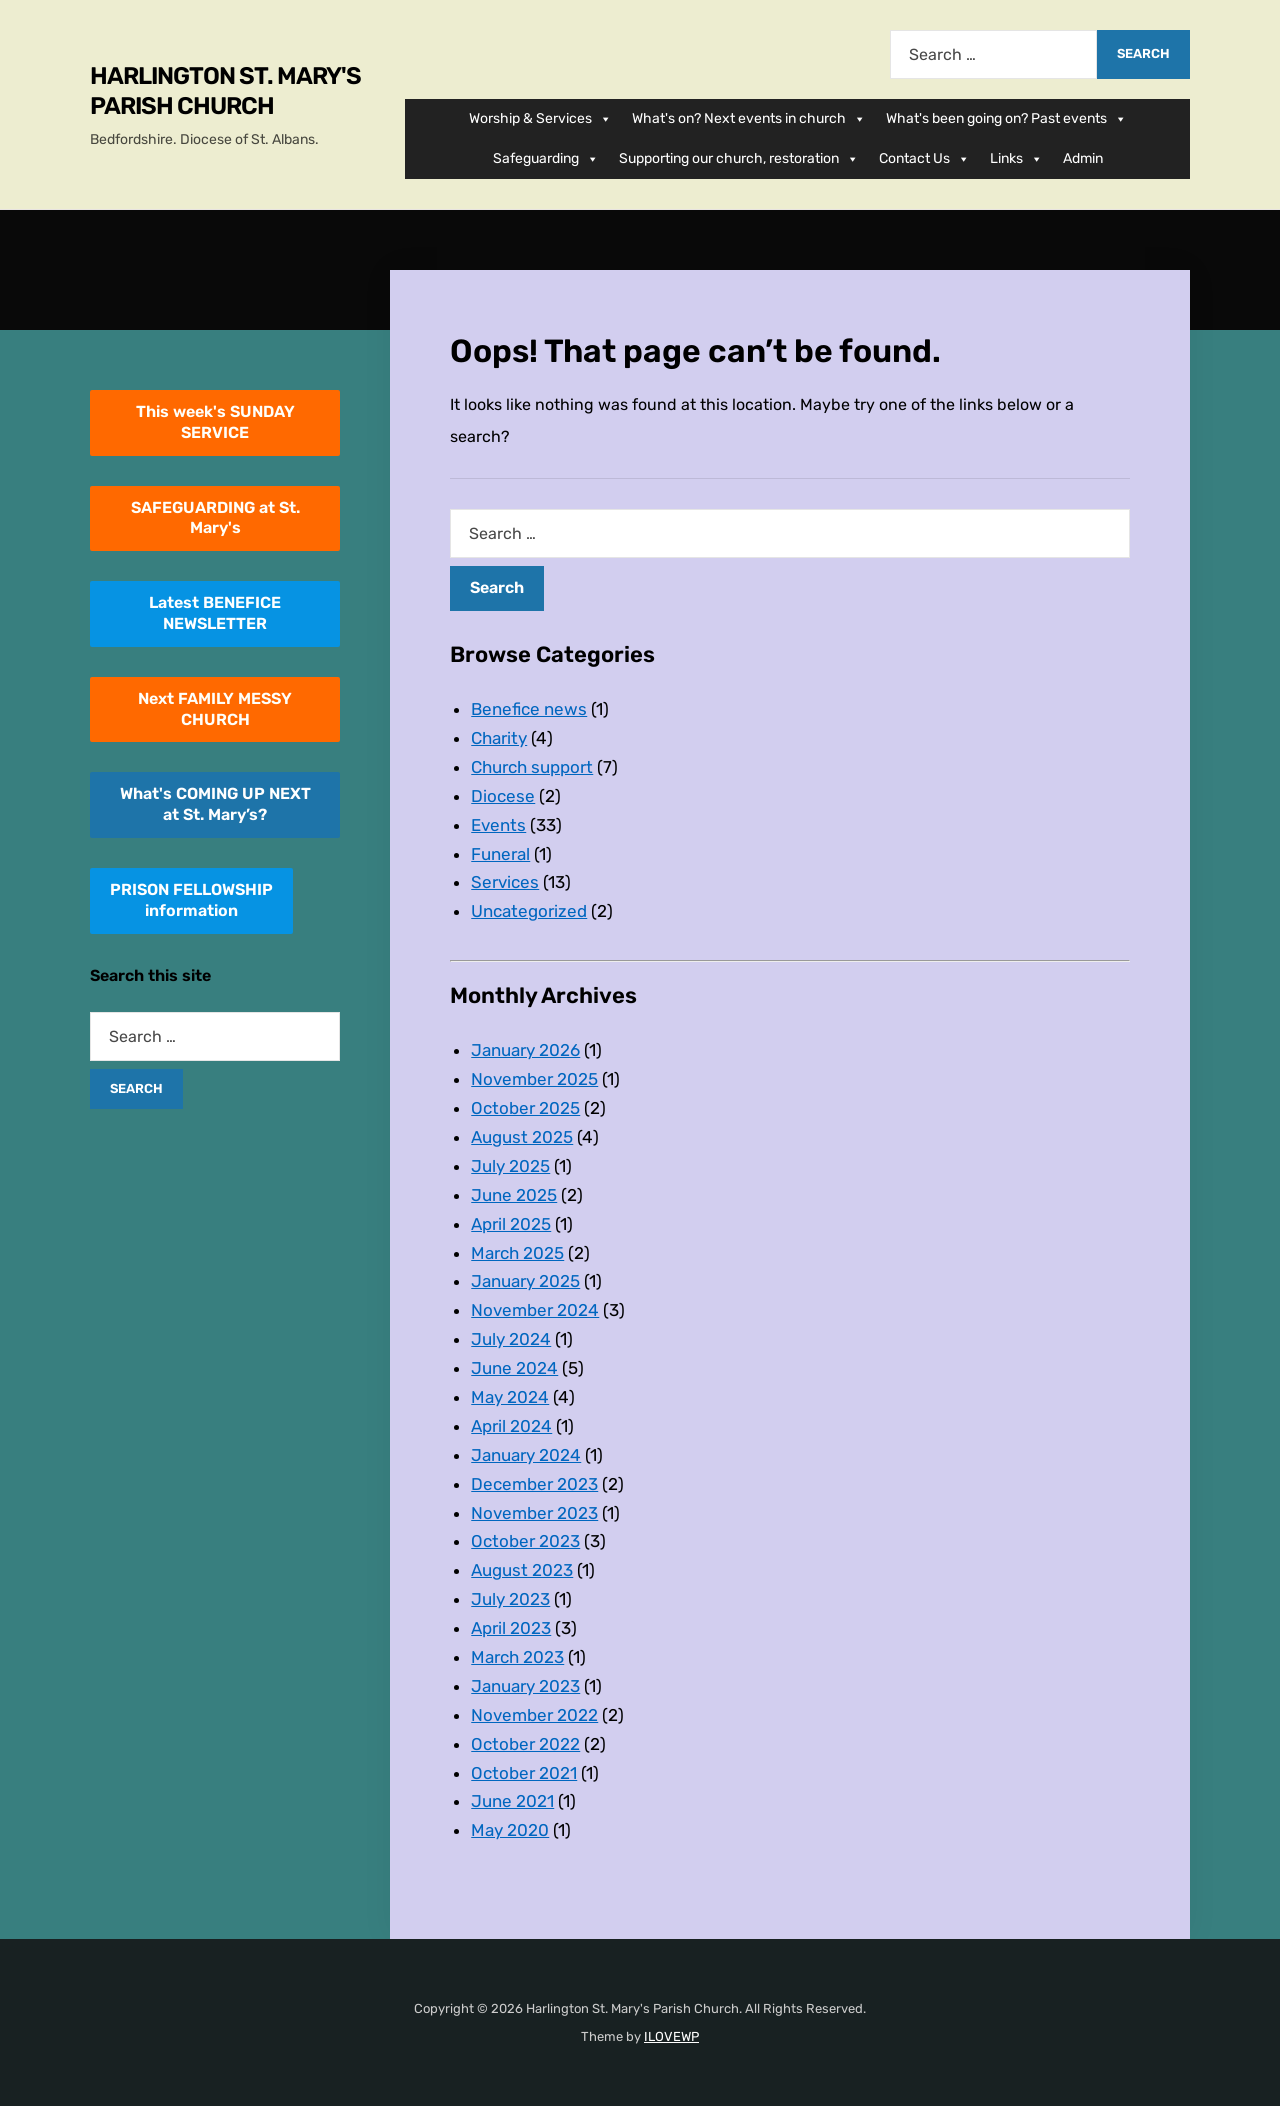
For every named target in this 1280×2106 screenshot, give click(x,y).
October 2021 (524, 1773)
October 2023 (525, 1541)
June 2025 (514, 1195)
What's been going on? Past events (1006, 119)
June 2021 (512, 1801)
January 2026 (525, 1050)
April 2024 (511, 1426)
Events (498, 825)
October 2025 (525, 1108)
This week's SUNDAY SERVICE (215, 422)
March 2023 (517, 1657)
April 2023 (511, 1628)
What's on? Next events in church (749, 119)
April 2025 (511, 1224)
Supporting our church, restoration (739, 159)
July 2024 (511, 1339)
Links (1016, 159)
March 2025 (517, 1253)
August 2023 (522, 1570)
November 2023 (534, 1513)
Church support (532, 767)
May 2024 (510, 1397)
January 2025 (525, 1281)
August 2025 (522, 1137)
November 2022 (534, 1715)
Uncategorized (529, 911)
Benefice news (529, 709)
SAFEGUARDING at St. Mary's (215, 518)
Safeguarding (546, 159)
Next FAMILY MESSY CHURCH (215, 709)
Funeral (500, 854)
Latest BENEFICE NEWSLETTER (215, 613)
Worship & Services (540, 119)
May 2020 (510, 1830)
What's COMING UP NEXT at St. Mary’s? (215, 804)
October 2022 (525, 1744)
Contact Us (924, 159)
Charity (499, 738)
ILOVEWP (671, 2036)
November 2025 (534, 1079)
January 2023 (525, 1686)
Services (505, 882)
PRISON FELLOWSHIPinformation (191, 900)
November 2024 (535, 1310)
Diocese (503, 796)
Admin (1083, 158)
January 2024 (526, 1455)
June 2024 (514, 1368)
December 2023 (534, 1484)
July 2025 (510, 1166)
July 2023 (510, 1599)
